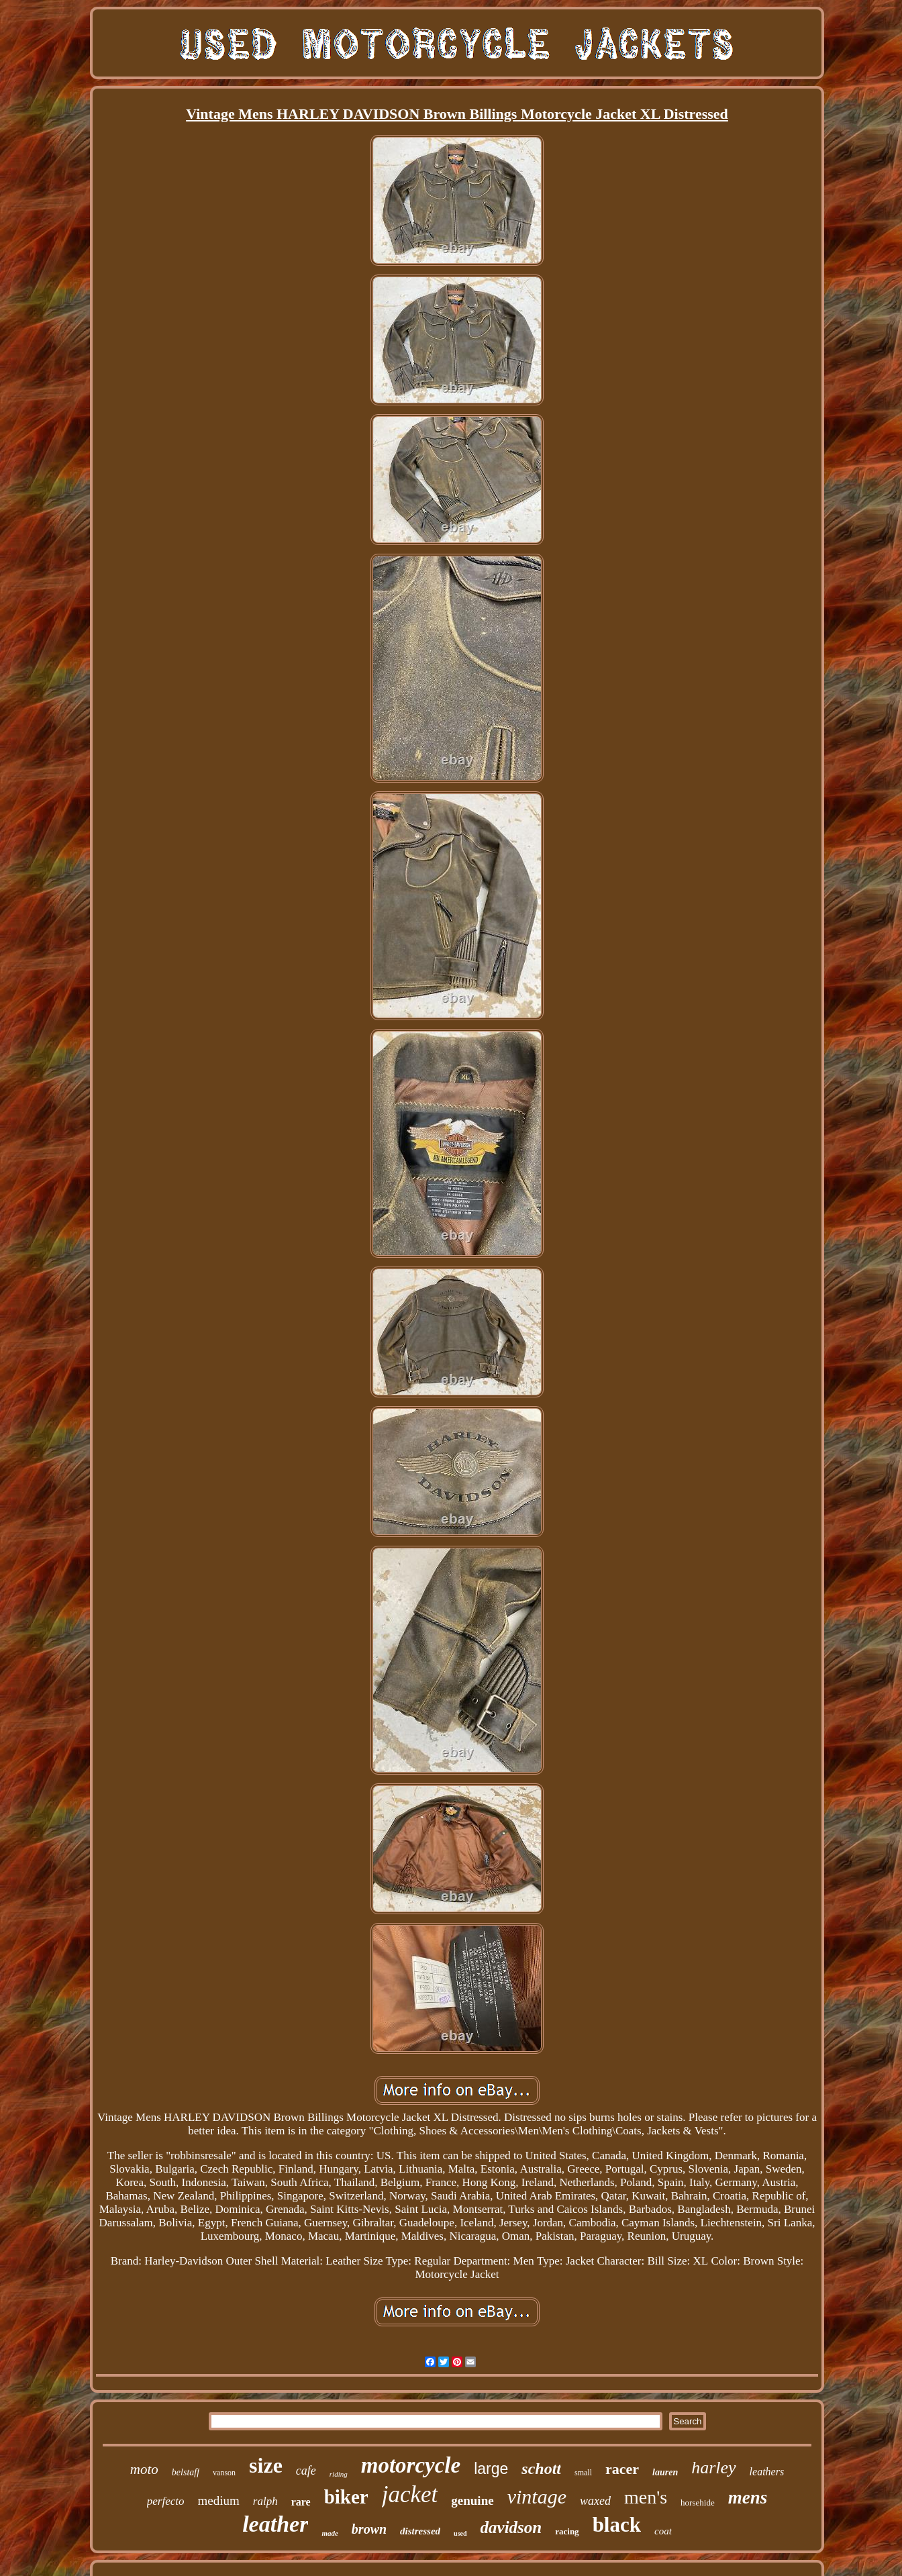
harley (713, 2467)
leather (275, 2524)
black (617, 2524)
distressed (420, 2531)
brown (369, 2529)
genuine (472, 2500)
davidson (511, 2527)
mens (748, 2497)
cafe (306, 2470)
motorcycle (410, 2465)
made (329, 2533)
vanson (224, 2472)
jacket (410, 2494)
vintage (536, 2496)
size (266, 2465)
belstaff (185, 2472)
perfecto (166, 2501)
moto (144, 2469)
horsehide (698, 2502)
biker (346, 2497)
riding (339, 2474)
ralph (265, 2501)
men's (645, 2497)
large (491, 2468)
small (583, 2472)
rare (301, 2502)
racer (622, 2469)
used (460, 2533)
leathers (767, 2471)
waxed (595, 2501)
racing (567, 2531)
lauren (665, 2472)
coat (663, 2531)
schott (541, 2468)
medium (219, 2500)
